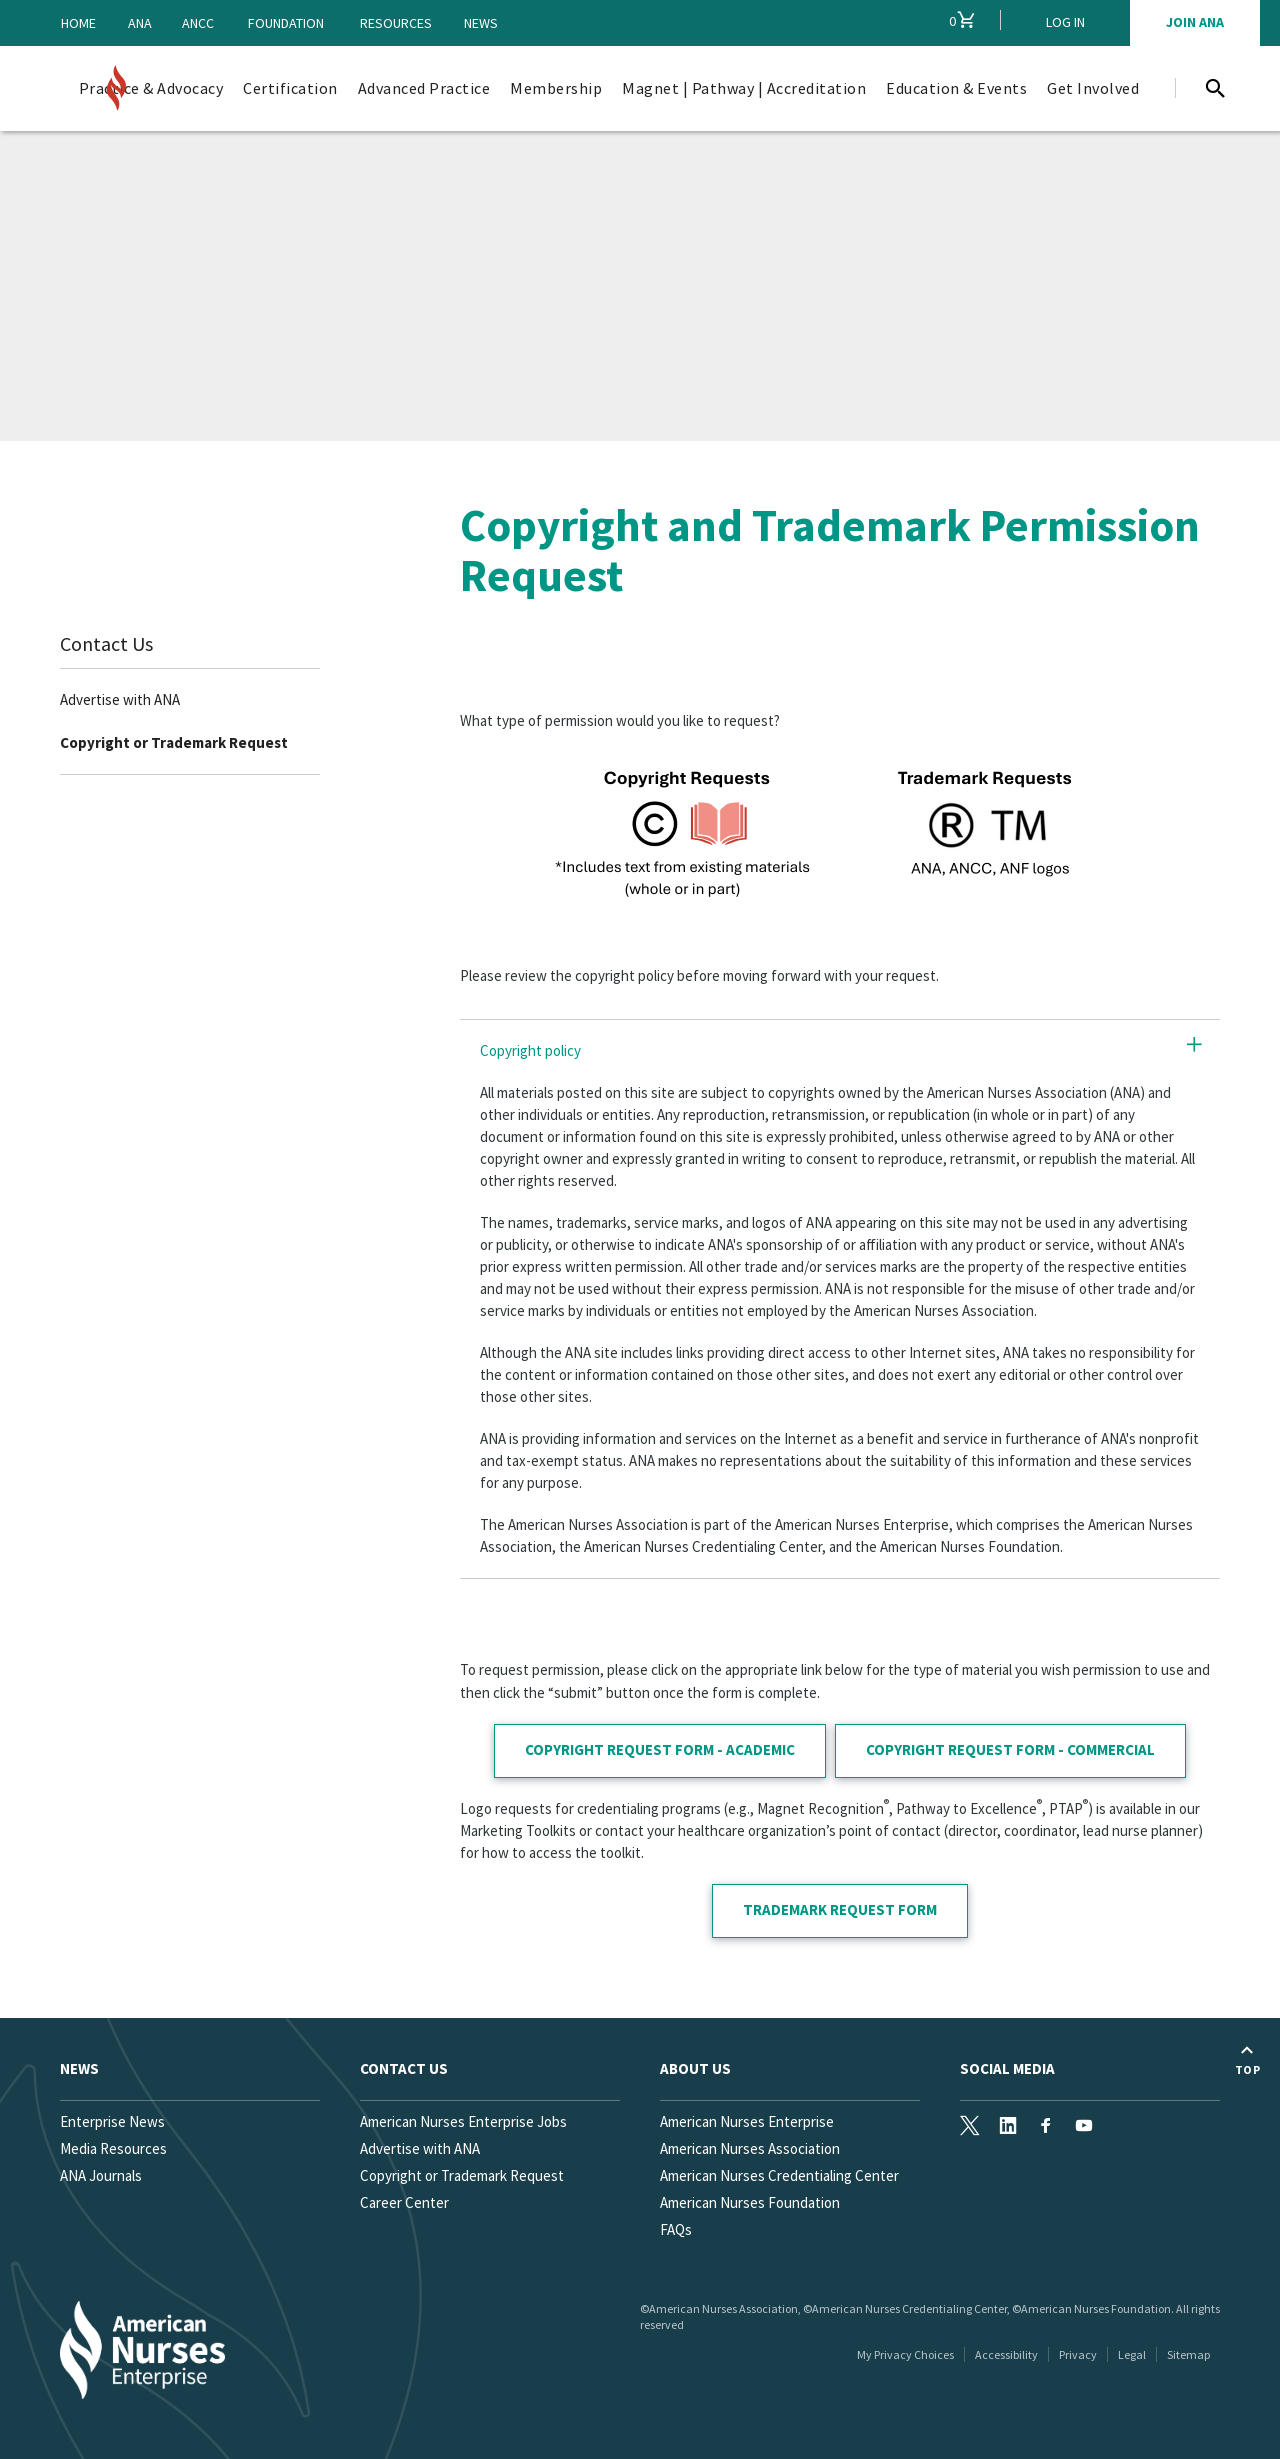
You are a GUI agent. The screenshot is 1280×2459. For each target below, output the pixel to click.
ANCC (198, 23)
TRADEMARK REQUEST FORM (840, 1909)
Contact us (404, 2068)
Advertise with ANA (120, 699)
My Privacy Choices (905, 2354)
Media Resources (113, 2148)
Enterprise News (112, 2121)
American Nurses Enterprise (747, 2121)
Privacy (1078, 2354)
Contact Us (106, 643)
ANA (140, 23)
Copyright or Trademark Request (174, 742)
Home (78, 23)
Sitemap (1188, 2354)
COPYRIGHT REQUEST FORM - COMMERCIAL (1010, 1749)
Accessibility (1006, 2354)
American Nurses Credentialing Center (779, 2175)
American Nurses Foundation (750, 2202)
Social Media (1007, 2068)
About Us (695, 2068)
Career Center (404, 2202)
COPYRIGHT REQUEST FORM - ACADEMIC (660, 1749)
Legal (1132, 2354)
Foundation (286, 23)
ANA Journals (101, 2175)
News (481, 23)
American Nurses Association (750, 2148)
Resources (396, 23)
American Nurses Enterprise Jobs (463, 2121)
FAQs (676, 2229)
